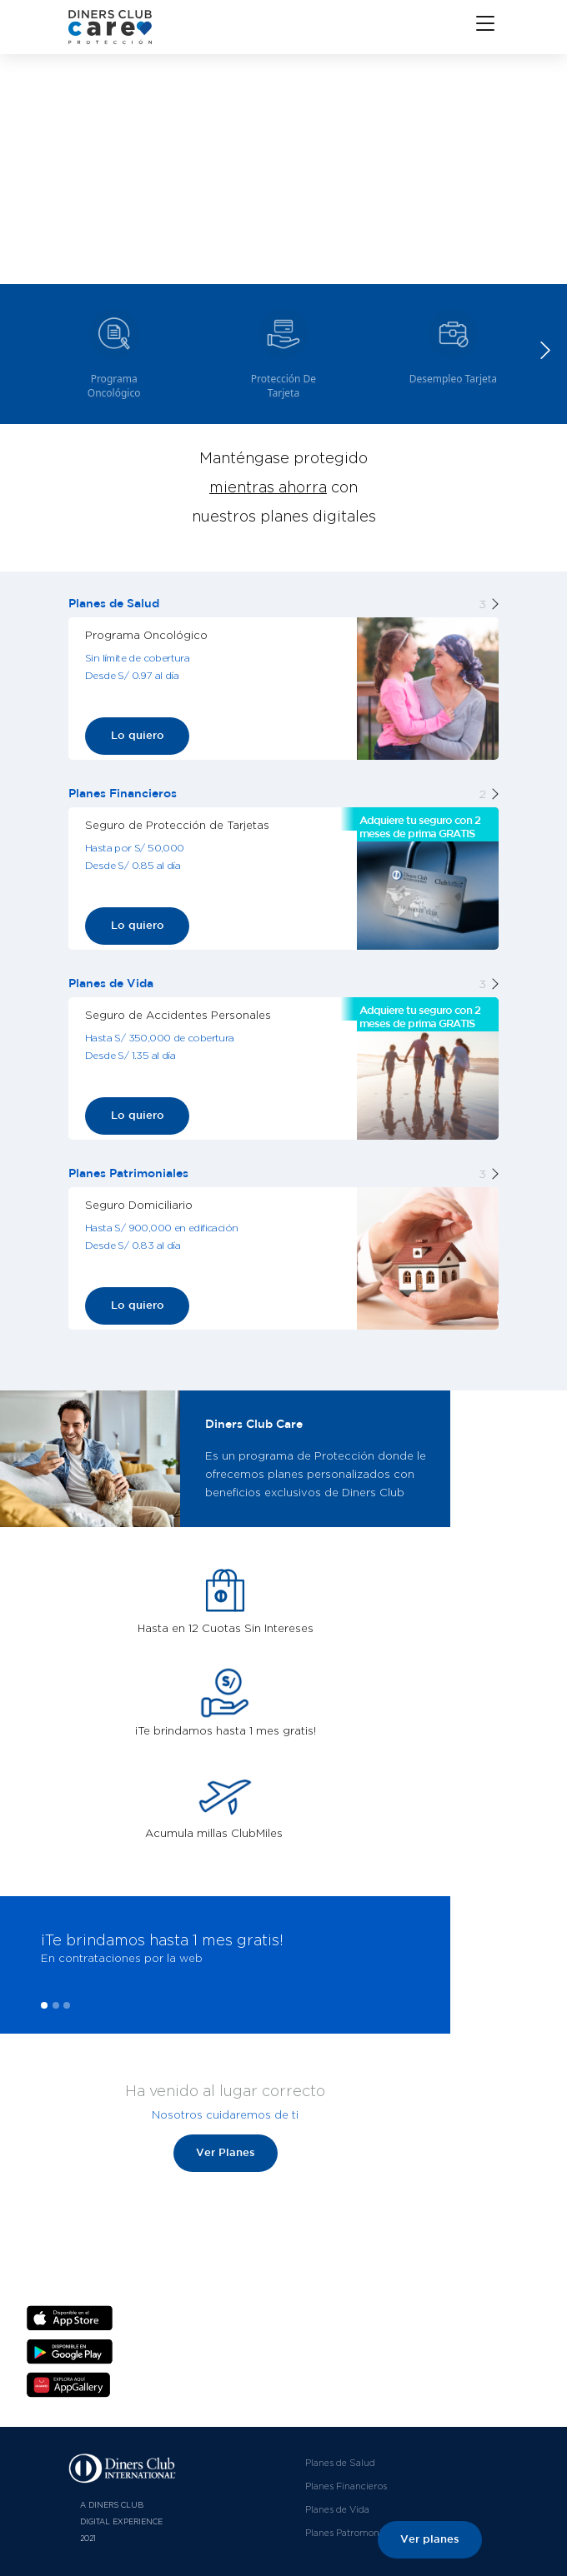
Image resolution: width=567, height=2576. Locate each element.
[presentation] (18, 1973)
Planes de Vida (337, 2509)
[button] (545, 350)
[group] (113, 349)
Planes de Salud (340, 2463)
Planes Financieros (346, 2486)
